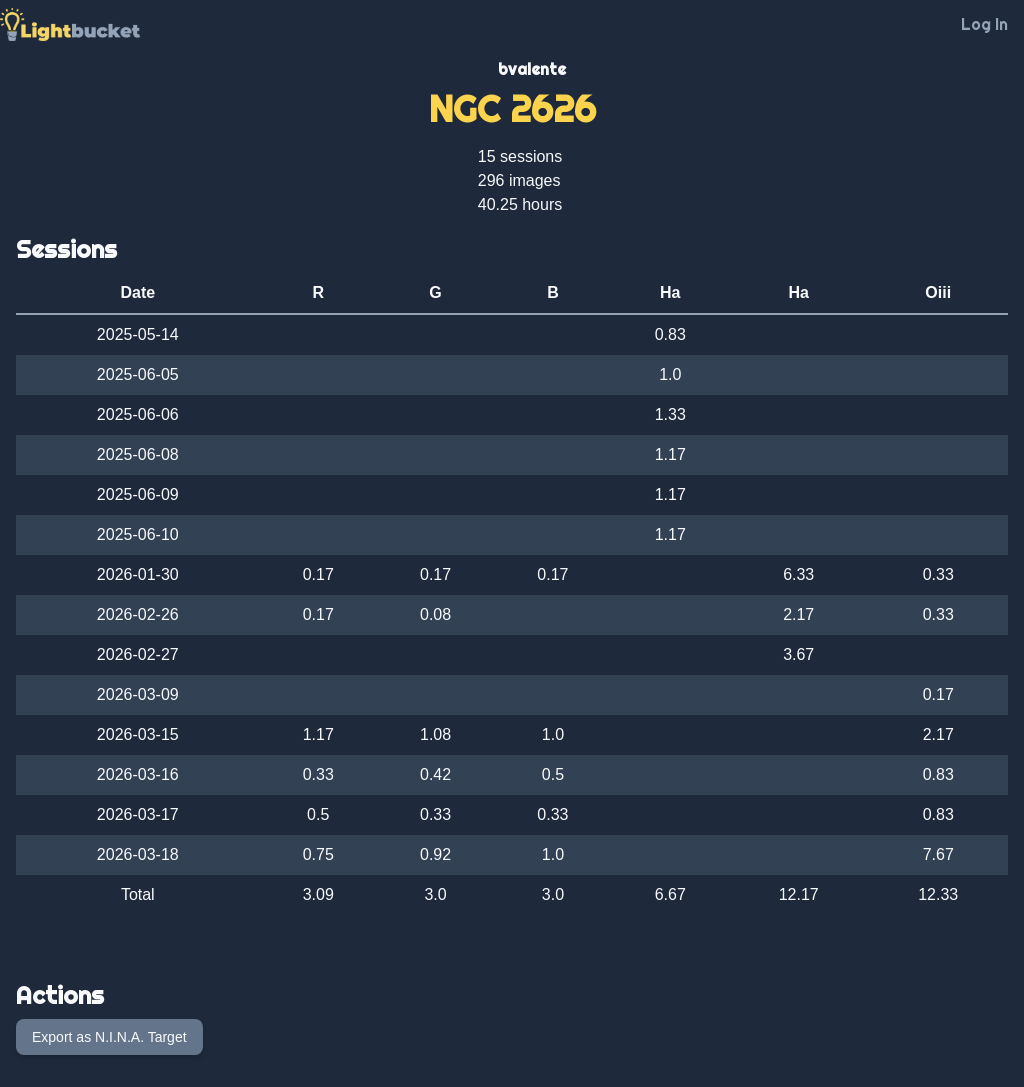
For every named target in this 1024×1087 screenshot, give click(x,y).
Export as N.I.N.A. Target (109, 1037)
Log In (984, 24)
